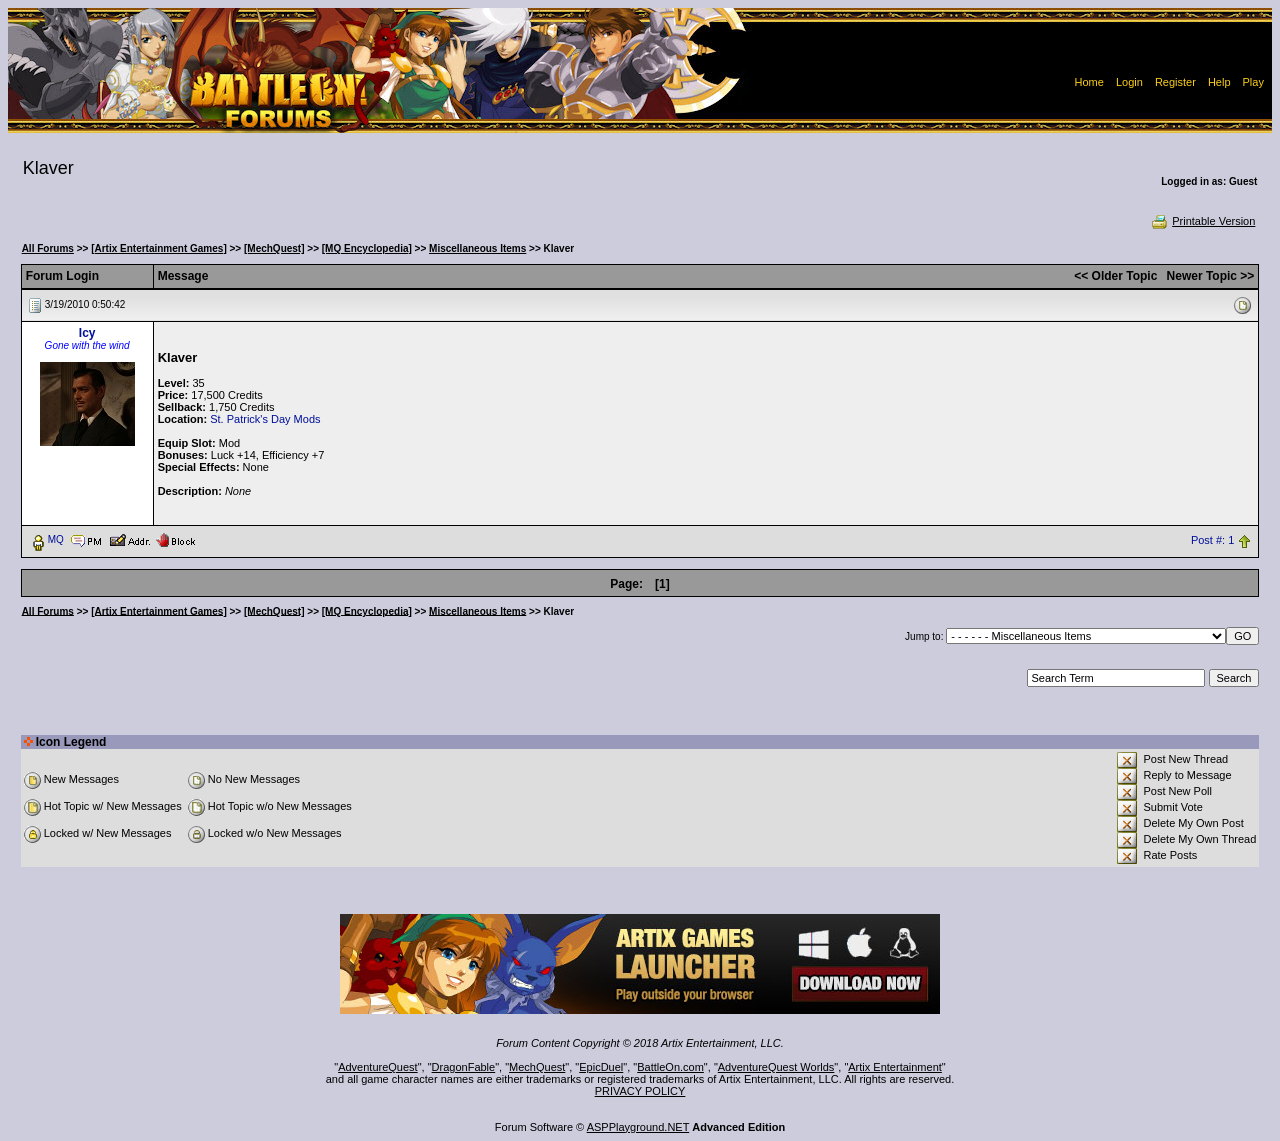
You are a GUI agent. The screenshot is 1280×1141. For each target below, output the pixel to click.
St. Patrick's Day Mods (265, 419)
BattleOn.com (670, 1067)
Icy (87, 333)
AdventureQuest (378, 1067)
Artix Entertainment (895, 1067)
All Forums (48, 248)
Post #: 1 (1212, 540)
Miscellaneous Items (477, 248)
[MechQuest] (274, 248)
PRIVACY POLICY (640, 1091)
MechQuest (537, 1067)
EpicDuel (601, 1067)
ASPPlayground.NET (638, 1127)
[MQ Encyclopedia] (367, 248)
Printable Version (1202, 221)
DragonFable (464, 1067)
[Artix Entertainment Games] (159, 248)
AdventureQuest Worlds (776, 1067)
